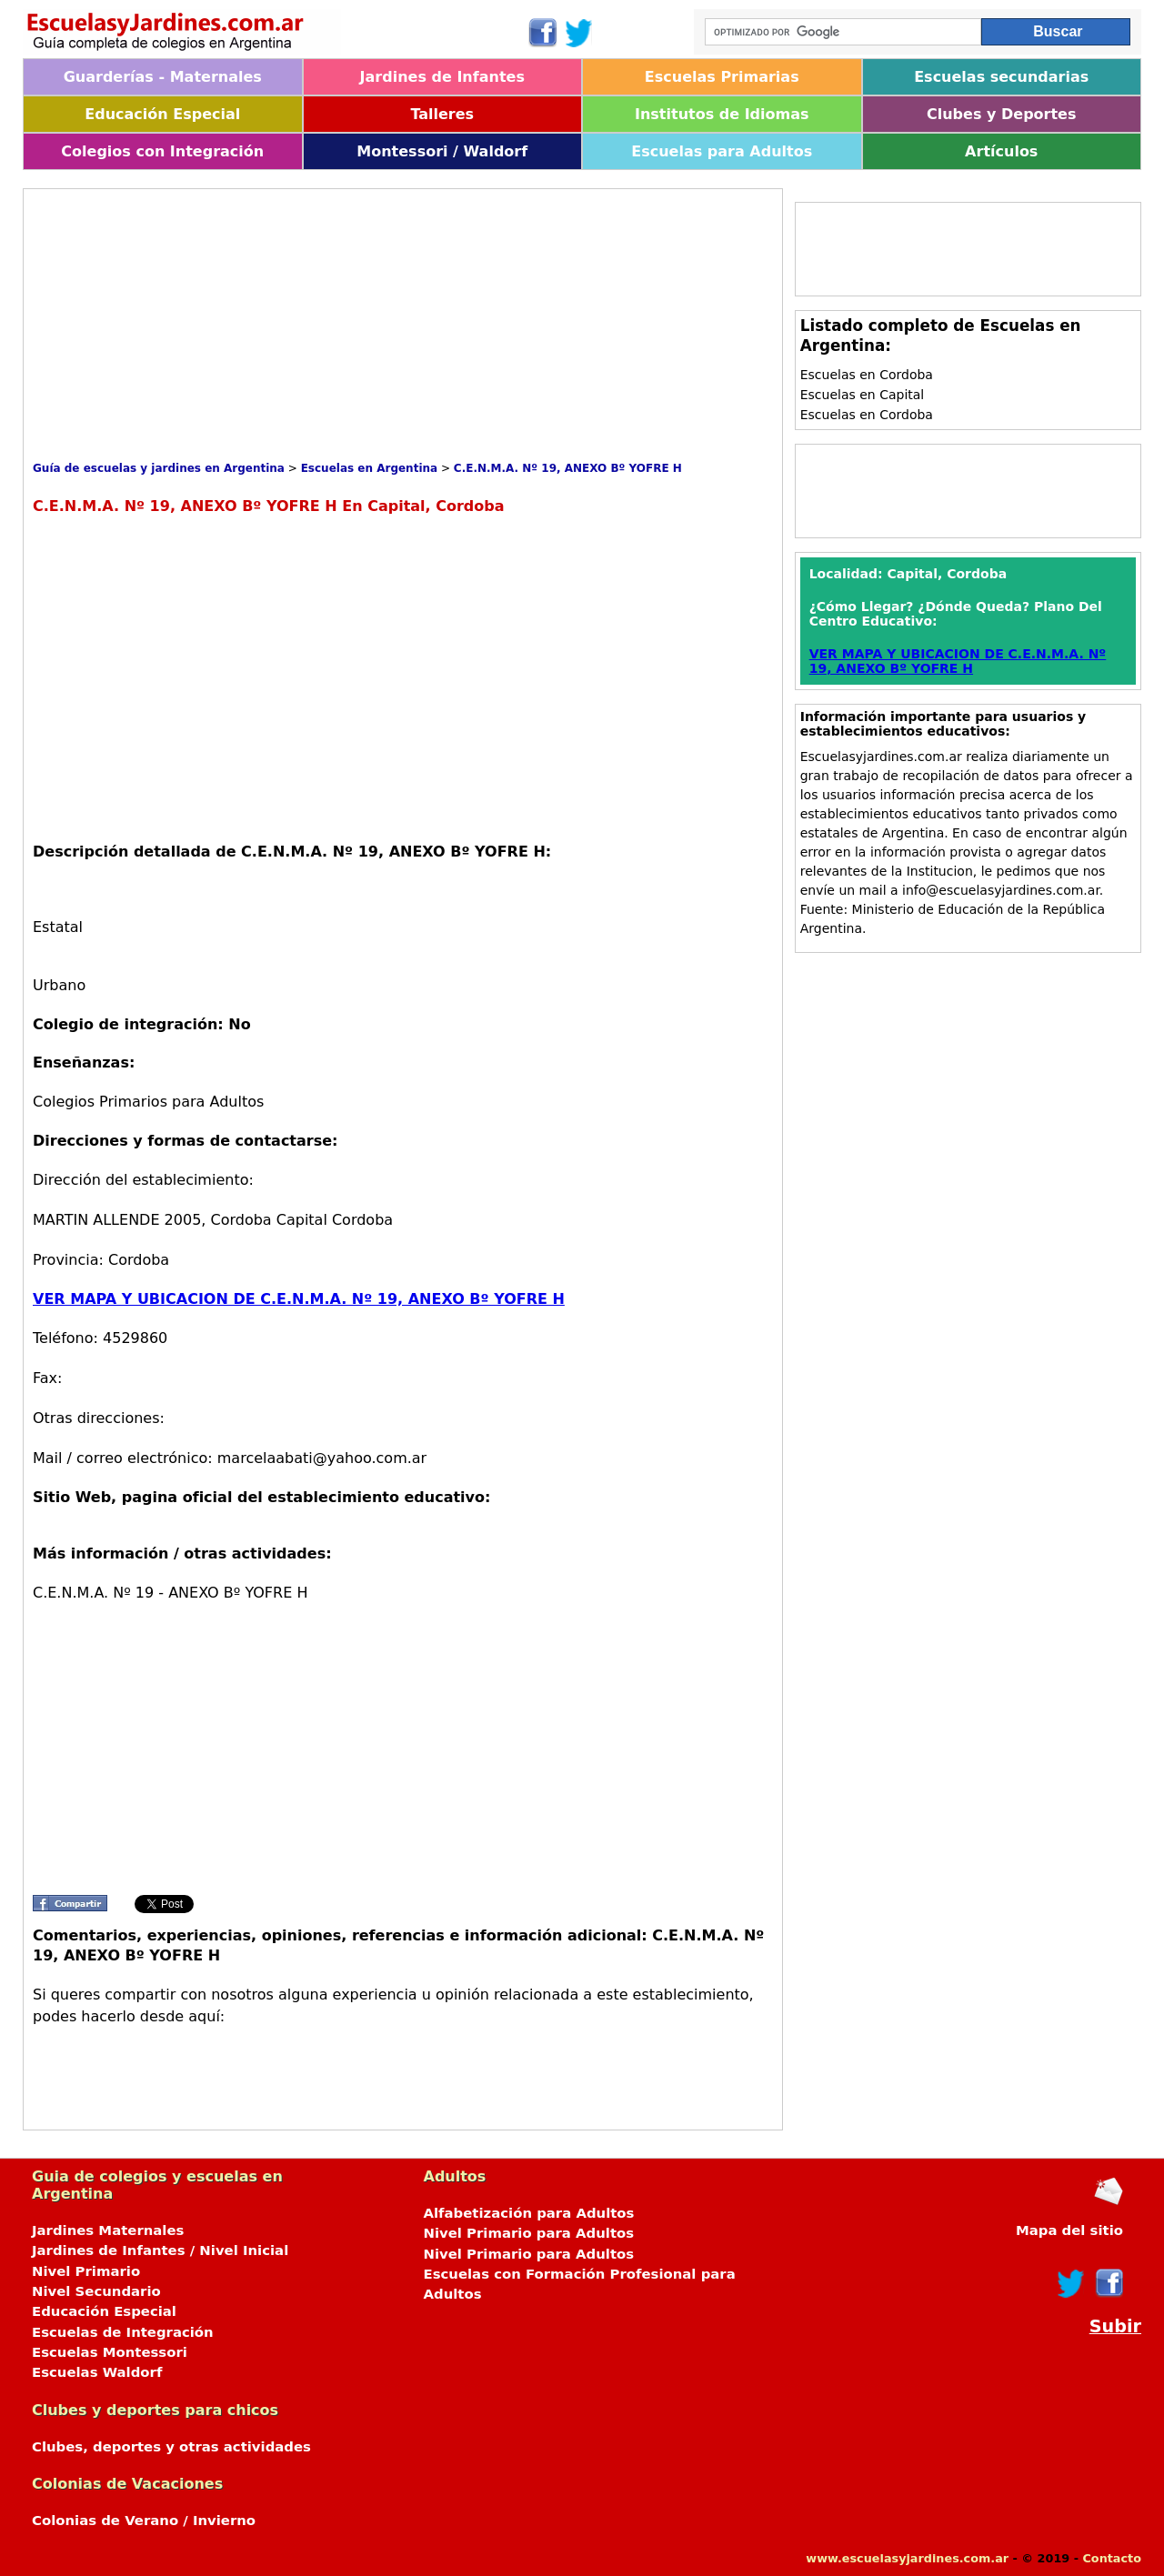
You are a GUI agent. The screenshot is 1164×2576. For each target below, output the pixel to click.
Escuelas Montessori (109, 2352)
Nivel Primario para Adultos (529, 2233)
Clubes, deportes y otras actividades (171, 2447)
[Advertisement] (364, 325)
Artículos (1001, 151)
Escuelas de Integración (123, 2332)
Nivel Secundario (96, 2291)
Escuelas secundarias (1001, 76)
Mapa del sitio (1069, 2230)
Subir (1115, 2326)
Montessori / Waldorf (441, 151)
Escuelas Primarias (722, 76)
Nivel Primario (86, 2271)
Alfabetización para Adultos (529, 2213)
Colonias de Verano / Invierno (144, 2520)
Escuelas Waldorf (97, 2372)
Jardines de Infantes (442, 76)
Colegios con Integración (162, 151)
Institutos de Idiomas (722, 114)
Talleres (442, 114)
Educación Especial (162, 114)
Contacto (1111, 2558)
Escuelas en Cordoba (866, 374)
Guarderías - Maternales (163, 76)
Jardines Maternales (108, 2230)
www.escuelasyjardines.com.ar (907, 2558)
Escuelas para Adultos (721, 151)
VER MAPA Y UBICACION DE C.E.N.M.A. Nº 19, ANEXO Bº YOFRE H (299, 1299)
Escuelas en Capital (862, 394)
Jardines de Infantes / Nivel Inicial (160, 2250)
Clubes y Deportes (1002, 114)
